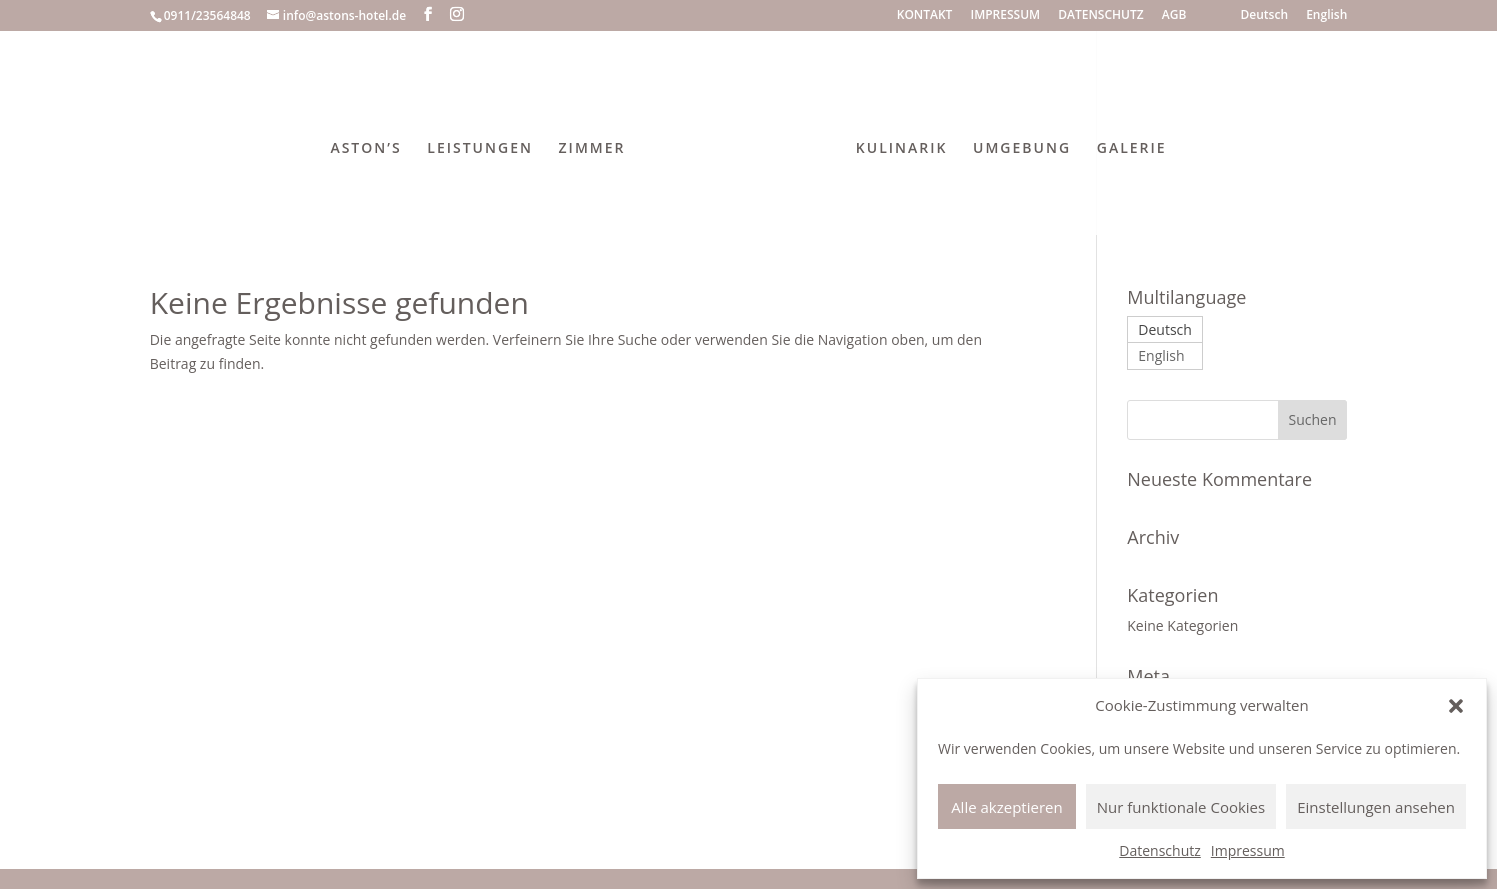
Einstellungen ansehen (1376, 807)
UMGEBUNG (1016, 144)
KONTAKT (925, 16)
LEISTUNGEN (486, 144)
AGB (1174, 16)
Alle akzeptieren (1007, 807)
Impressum (1248, 850)
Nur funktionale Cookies (1181, 807)
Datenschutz (1159, 850)
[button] (1456, 706)
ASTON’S (371, 144)
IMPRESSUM (1006, 16)
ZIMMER (597, 144)
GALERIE (1126, 144)
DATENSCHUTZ (1100, 16)
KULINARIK (896, 144)
